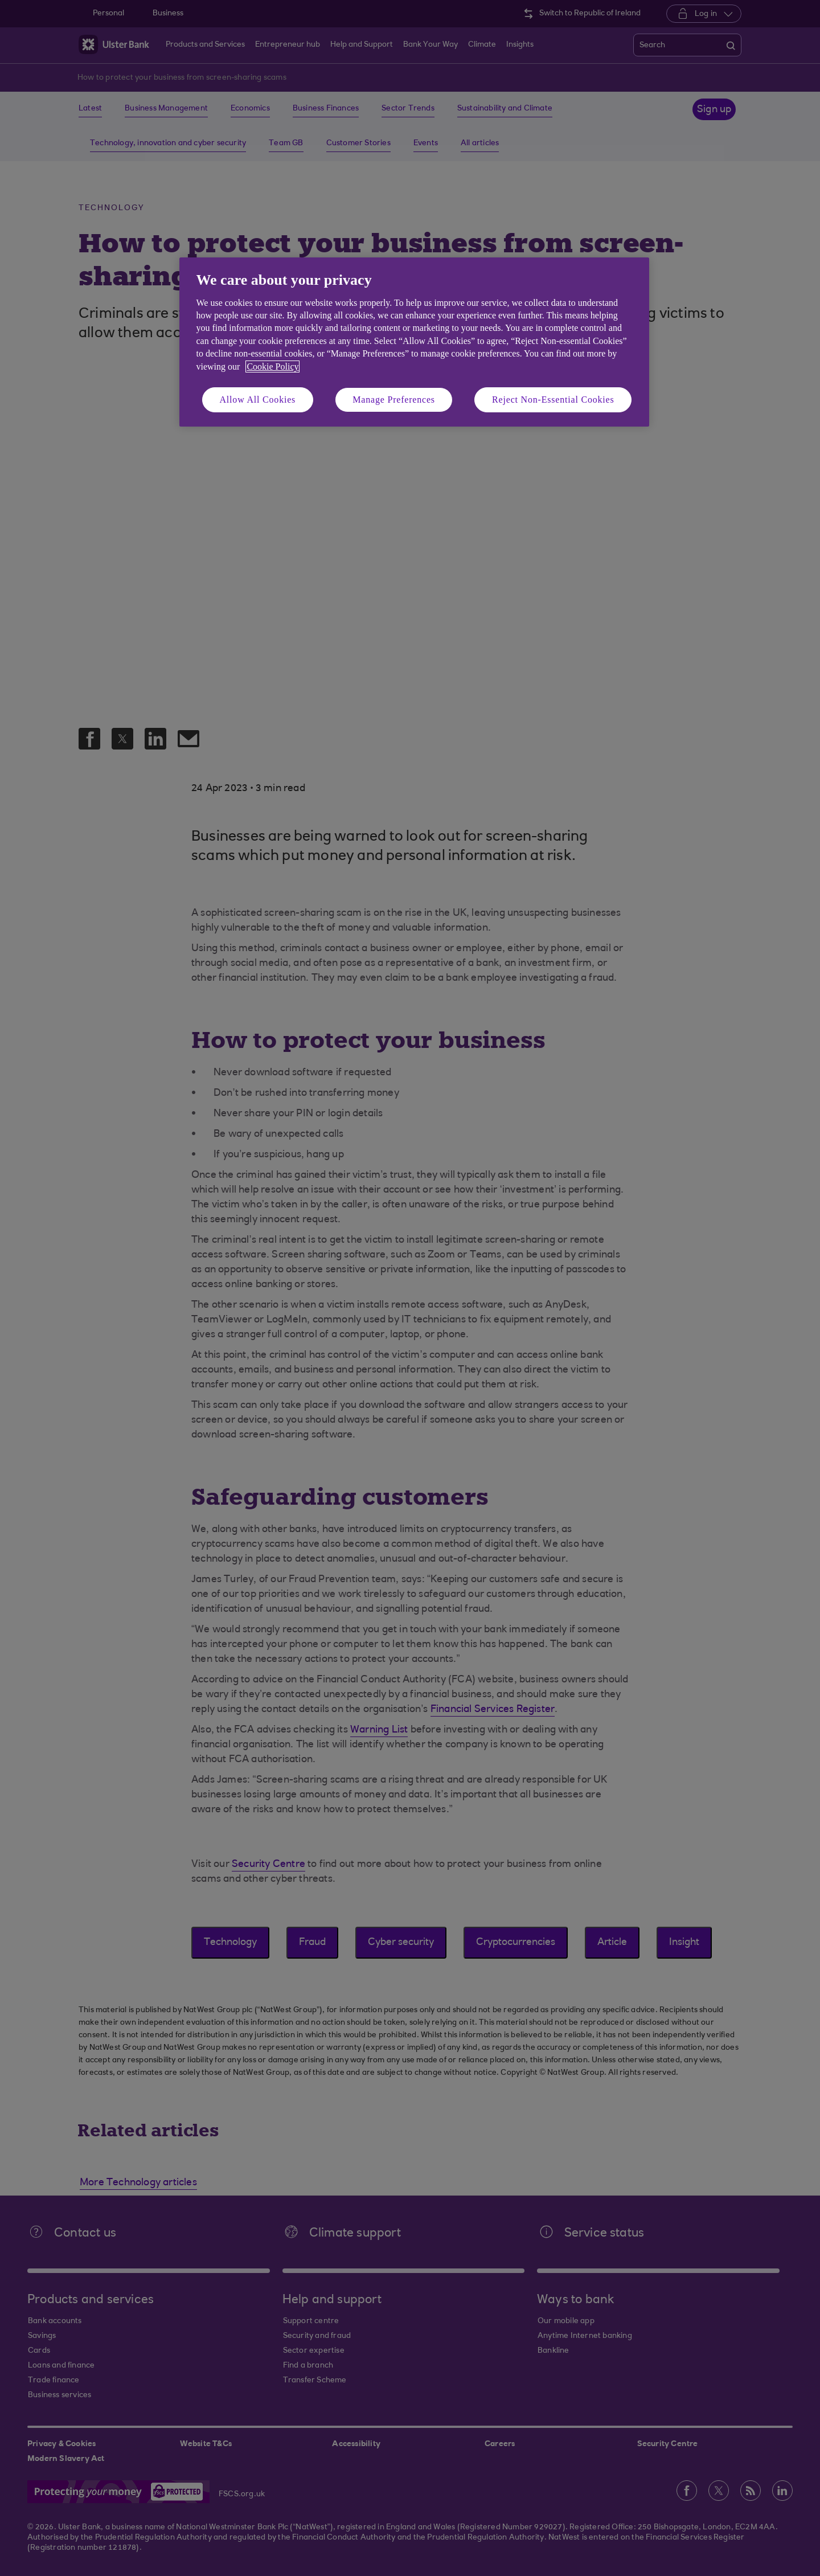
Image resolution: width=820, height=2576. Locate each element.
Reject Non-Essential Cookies (553, 399)
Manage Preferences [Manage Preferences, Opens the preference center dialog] (393, 399)
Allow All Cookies (258, 399)
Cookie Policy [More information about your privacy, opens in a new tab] (272, 366)
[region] (414, 342)
